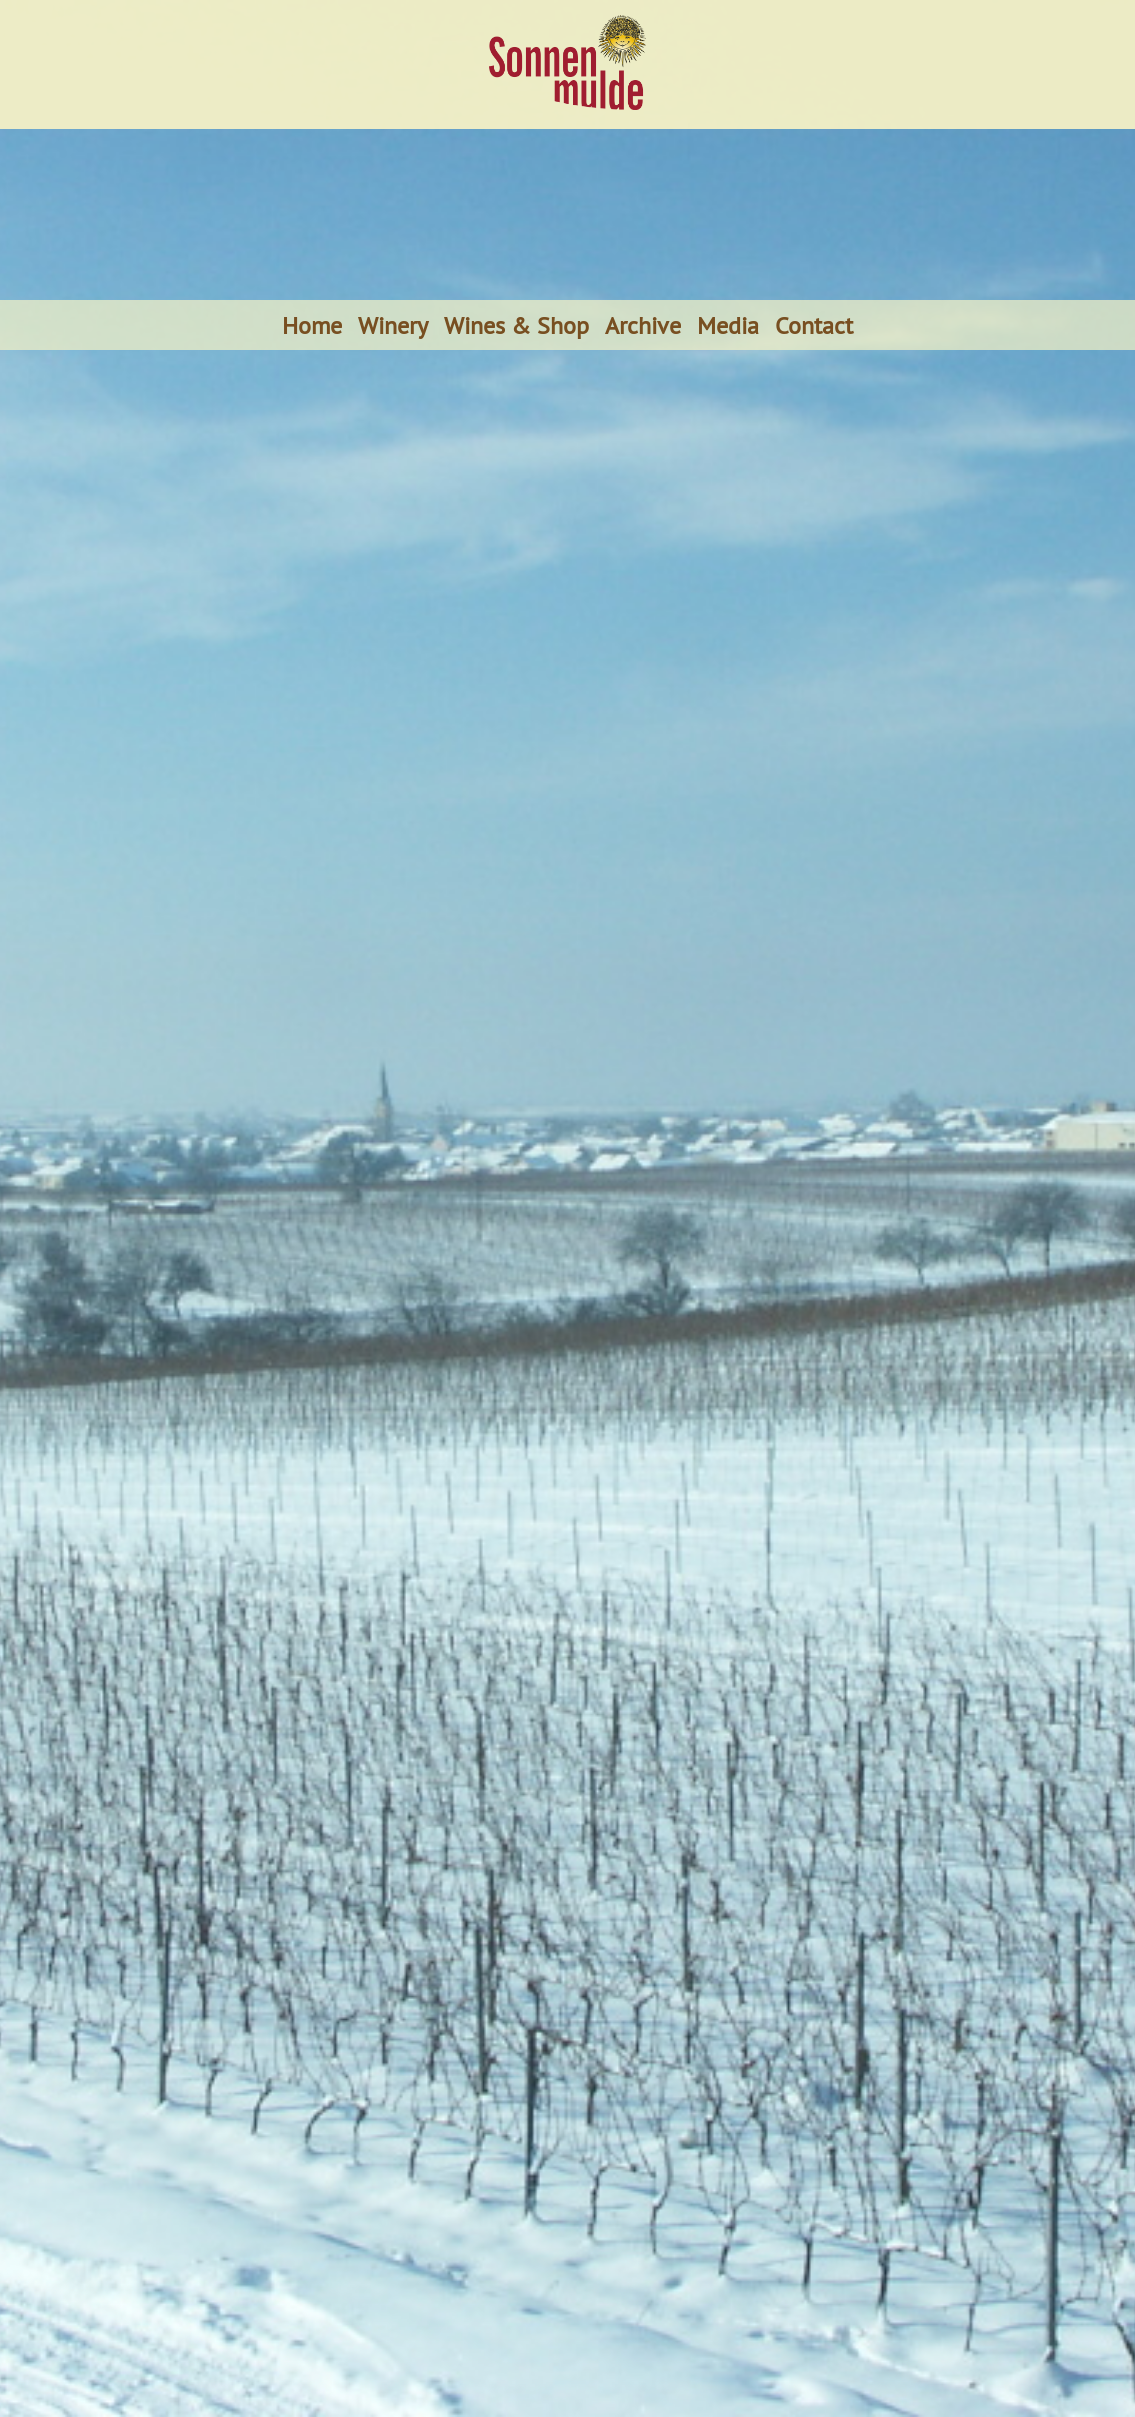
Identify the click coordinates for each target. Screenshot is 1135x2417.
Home (312, 325)
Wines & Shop (516, 325)
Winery (393, 325)
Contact (814, 325)
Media (728, 325)
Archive (643, 325)
